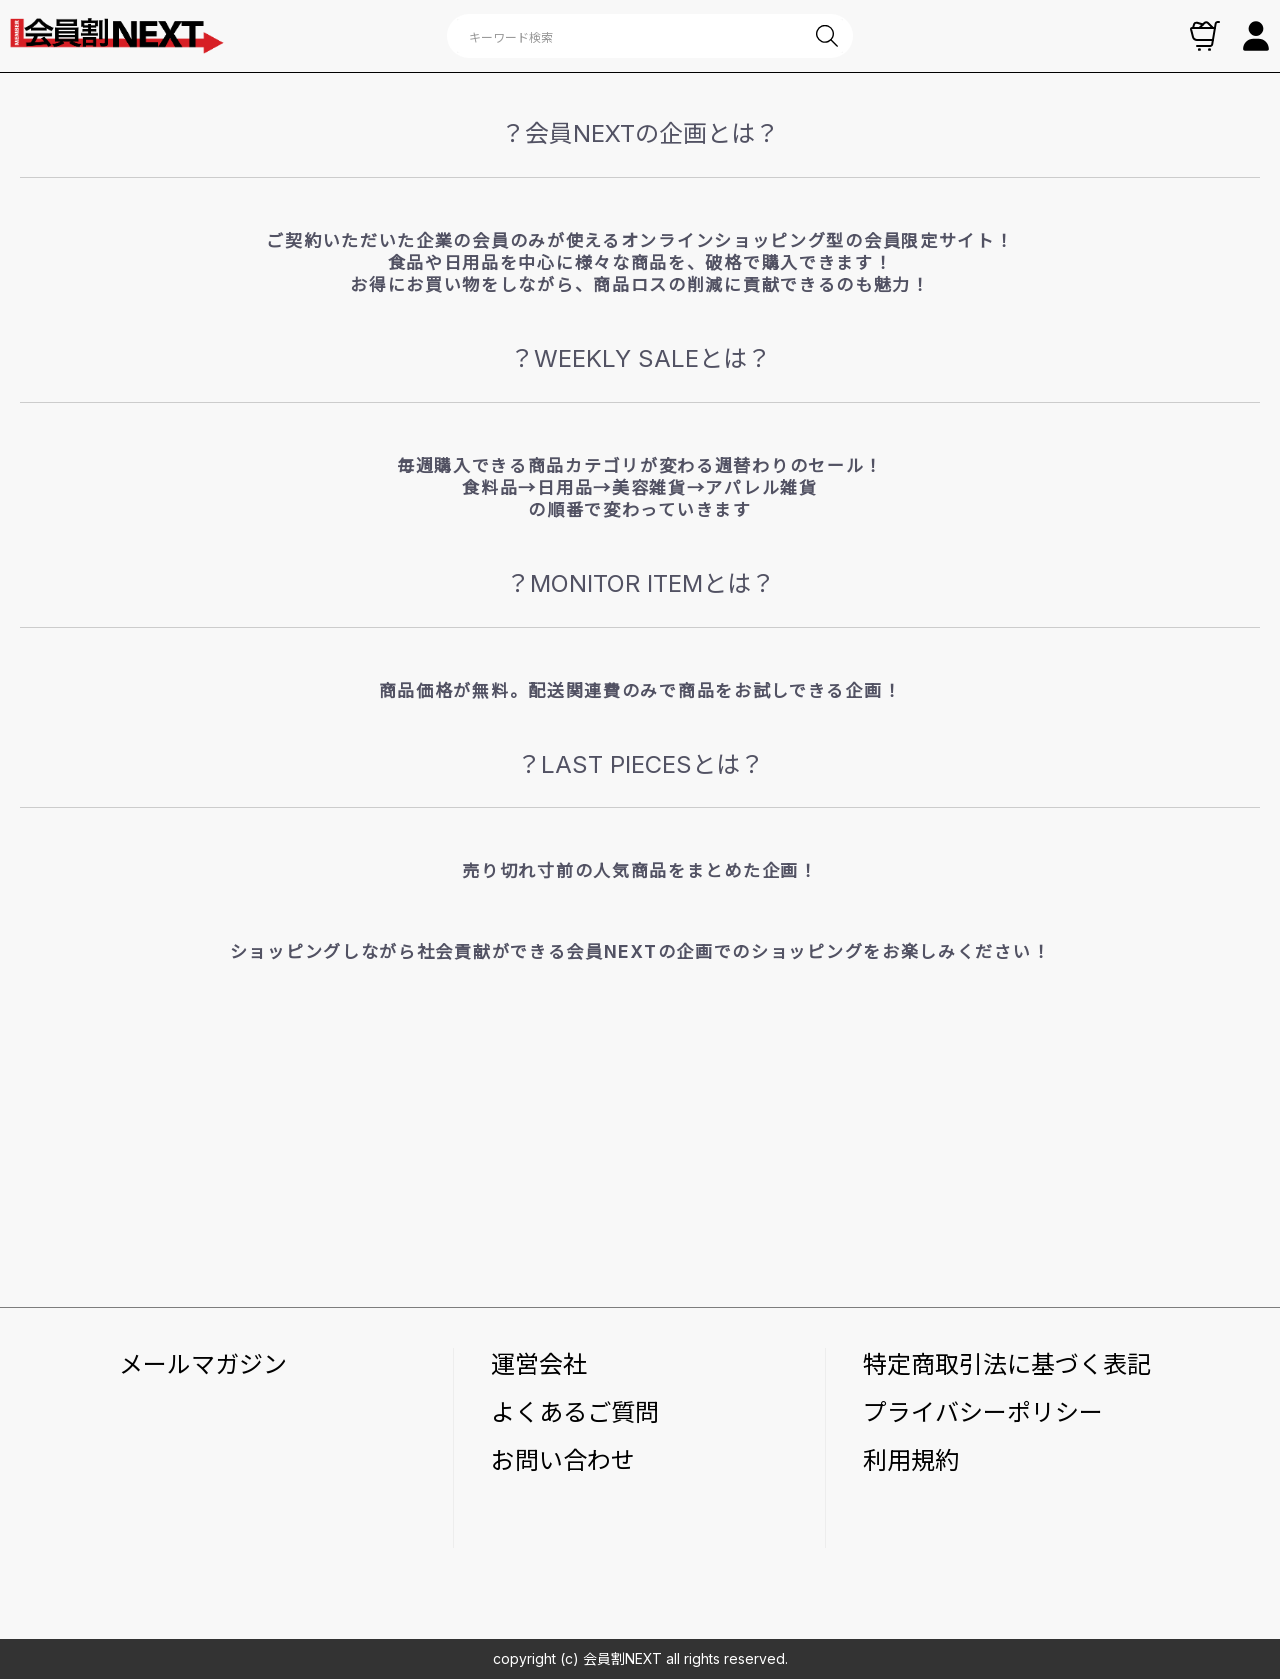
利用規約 (911, 1460)
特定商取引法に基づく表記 (1007, 1364)
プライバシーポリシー (983, 1412)
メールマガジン (203, 1364)
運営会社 (539, 1364)
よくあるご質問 (575, 1412)
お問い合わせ (563, 1460)
